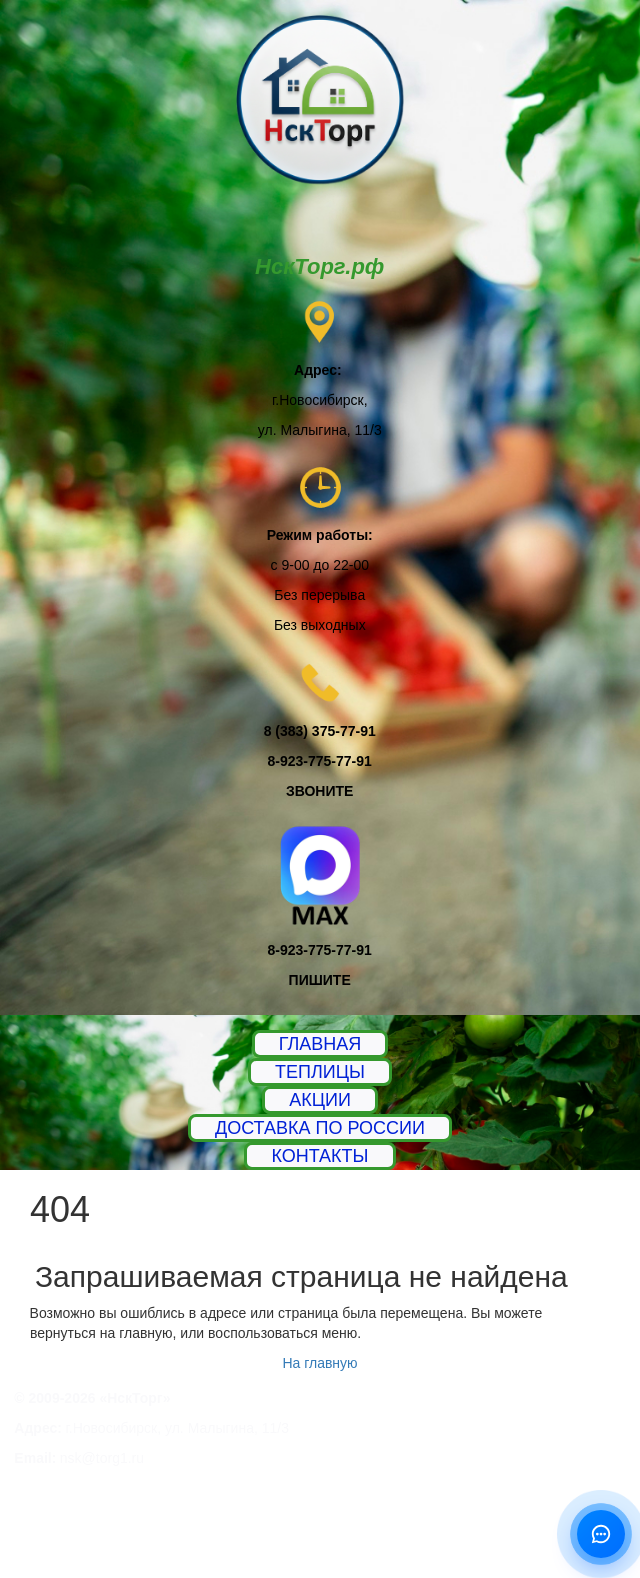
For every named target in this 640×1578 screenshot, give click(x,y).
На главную (319, 1363)
